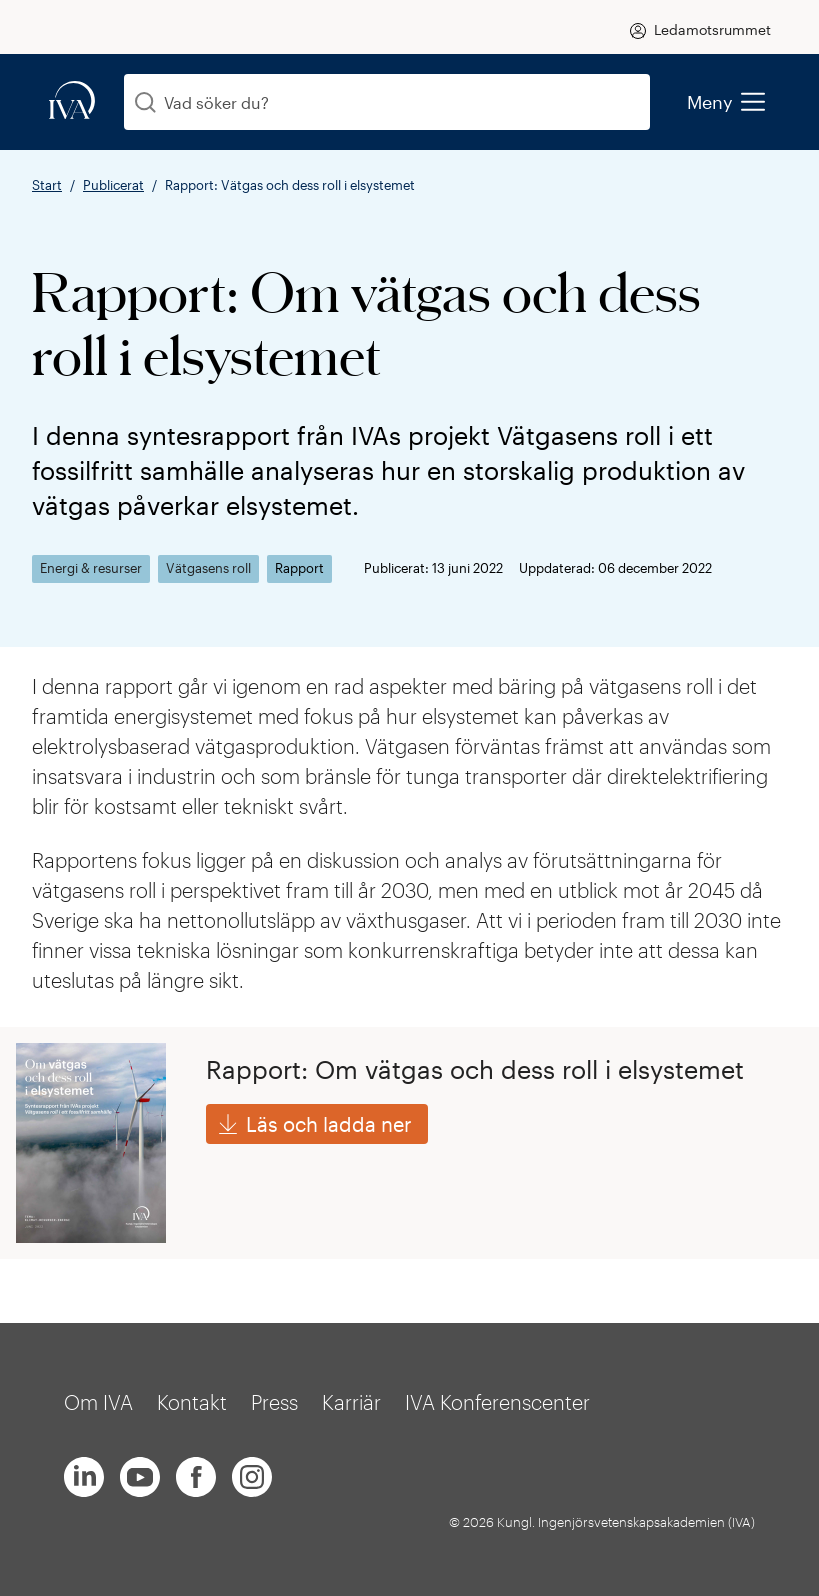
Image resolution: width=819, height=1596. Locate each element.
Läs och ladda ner (329, 1124)
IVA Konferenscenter (497, 1402)
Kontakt (192, 1402)
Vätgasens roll (208, 568)
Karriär (351, 1402)
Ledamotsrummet (712, 29)
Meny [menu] (725, 102)
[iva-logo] (72, 101)
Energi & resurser (91, 568)
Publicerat (113, 185)
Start (47, 185)
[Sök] (145, 102)
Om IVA (98, 1402)
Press (274, 1402)
